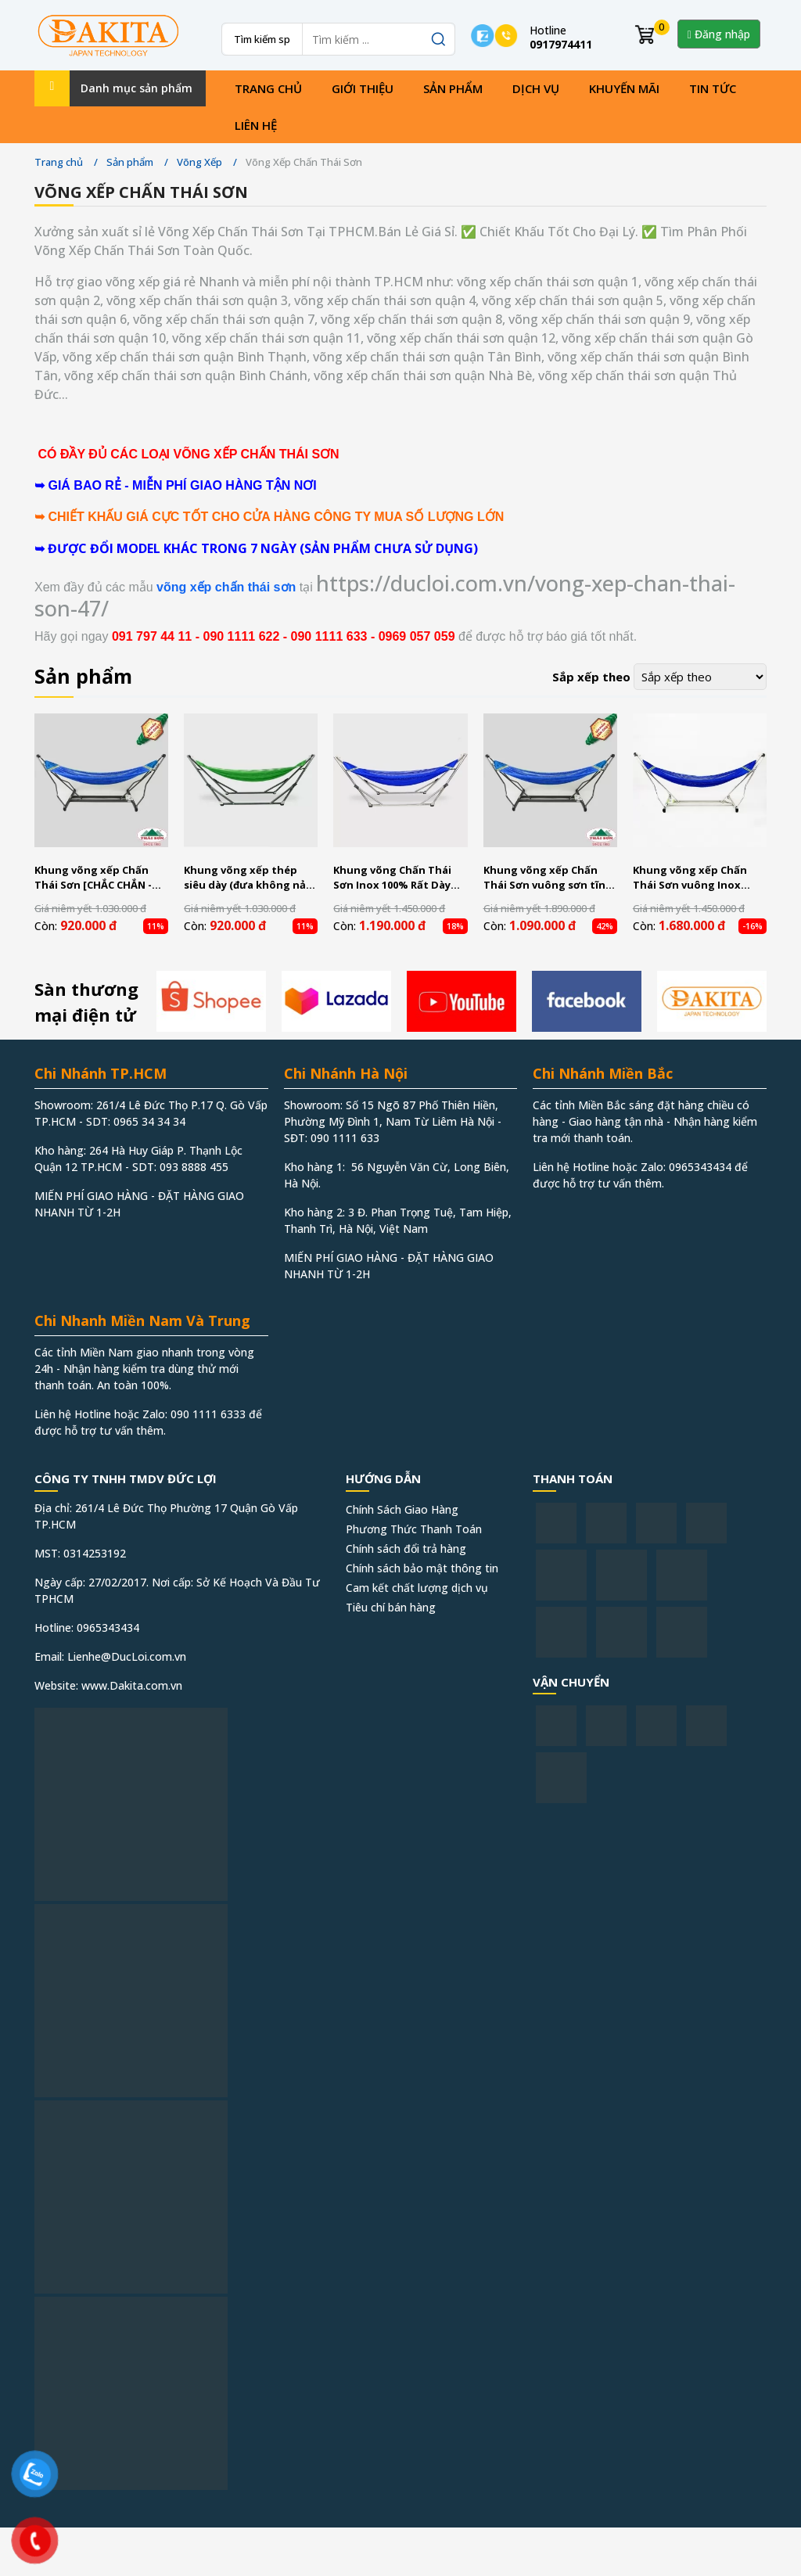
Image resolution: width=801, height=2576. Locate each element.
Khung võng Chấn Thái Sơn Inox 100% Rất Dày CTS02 (392, 878)
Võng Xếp (199, 162)
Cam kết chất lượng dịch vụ (417, 1587)
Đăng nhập (719, 34)
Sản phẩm (453, 88)
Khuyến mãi (624, 88)
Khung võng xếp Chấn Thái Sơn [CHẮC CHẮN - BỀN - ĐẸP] (93, 878)
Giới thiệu (362, 88)
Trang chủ (268, 88)
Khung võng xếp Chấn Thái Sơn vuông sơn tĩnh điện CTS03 (547, 878)
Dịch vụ (535, 88)
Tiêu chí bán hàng (391, 1607)
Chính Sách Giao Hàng (402, 1509)
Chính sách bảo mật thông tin (422, 1568)
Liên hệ (256, 125)
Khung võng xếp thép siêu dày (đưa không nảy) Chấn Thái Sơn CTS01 (249, 878)
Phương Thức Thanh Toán (414, 1529)
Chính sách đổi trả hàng (406, 1548)
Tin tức (712, 88)
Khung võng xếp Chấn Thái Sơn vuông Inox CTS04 (690, 878)
